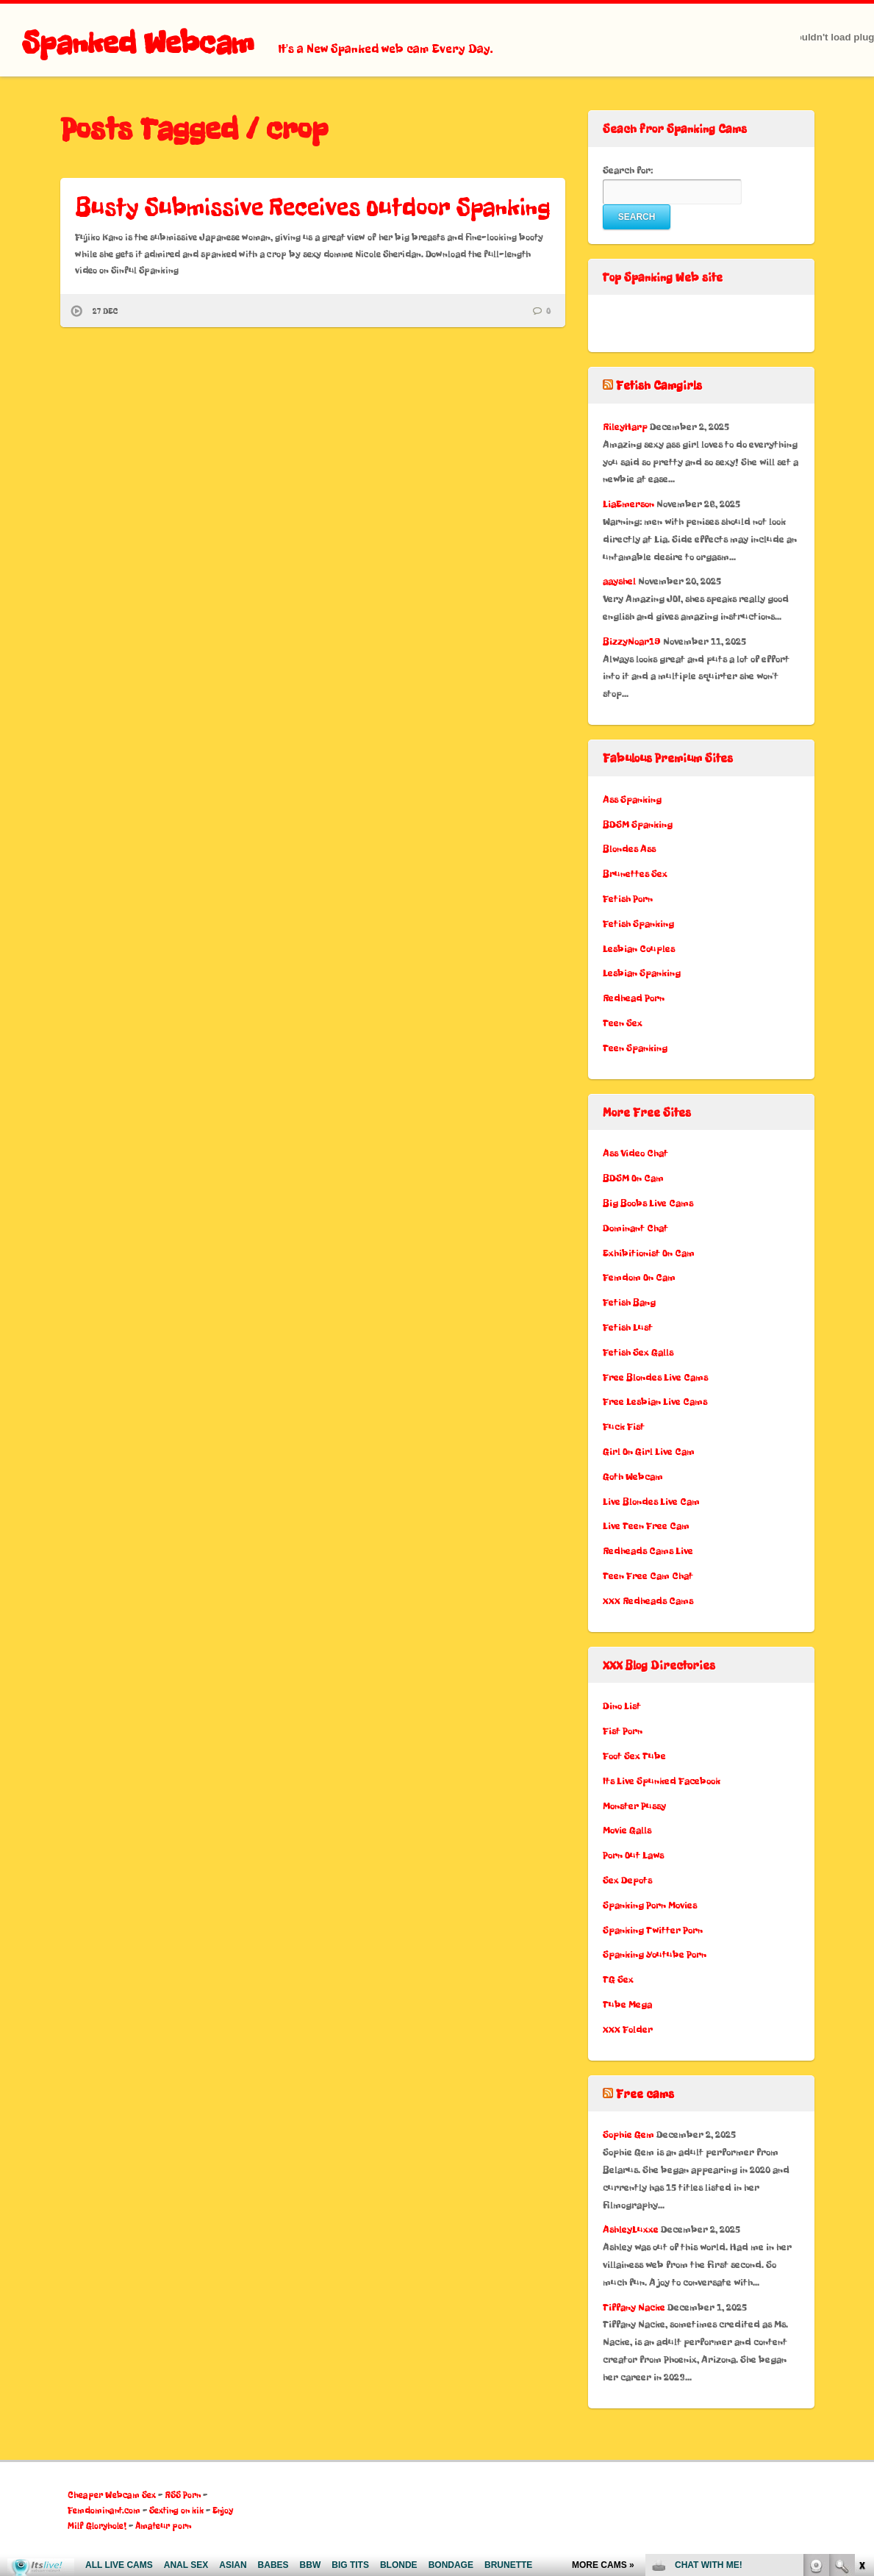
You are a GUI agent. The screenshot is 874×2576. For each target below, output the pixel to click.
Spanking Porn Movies (650, 1905)
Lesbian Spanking (642, 973)
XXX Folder (628, 2029)
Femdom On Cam (639, 1277)
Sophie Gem (628, 2134)
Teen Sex (622, 1023)
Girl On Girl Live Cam (649, 1451)
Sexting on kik (176, 2510)
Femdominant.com (104, 2510)
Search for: (628, 170)
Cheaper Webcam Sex (112, 2495)
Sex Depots (627, 1880)
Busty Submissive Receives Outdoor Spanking (313, 207)
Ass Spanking (632, 799)
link (861, 2346)
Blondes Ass (629, 848)
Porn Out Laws (633, 1855)
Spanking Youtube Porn (654, 1954)
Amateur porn (163, 2526)
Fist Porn (622, 1731)
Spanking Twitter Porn (653, 1930)
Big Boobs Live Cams (648, 1203)
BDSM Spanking (638, 824)
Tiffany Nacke (634, 2307)
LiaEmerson (628, 504)
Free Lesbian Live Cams (655, 1401)
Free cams (645, 2094)
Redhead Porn (634, 998)
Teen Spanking (635, 1048)
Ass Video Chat (635, 1153)
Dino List (622, 1706)
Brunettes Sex (635, 873)
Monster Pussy (634, 1806)
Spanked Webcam (138, 43)
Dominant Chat (635, 1228)
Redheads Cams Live (648, 1551)
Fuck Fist (624, 1426)
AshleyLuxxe (631, 2229)
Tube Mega (627, 2004)
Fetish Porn (628, 898)
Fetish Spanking (638, 923)
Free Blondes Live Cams (655, 1377)
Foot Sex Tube (634, 1756)
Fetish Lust (628, 1327)
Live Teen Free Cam (646, 1526)
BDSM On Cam (633, 1178)
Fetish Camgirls (659, 385)
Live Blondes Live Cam (651, 1501)
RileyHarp (625, 427)
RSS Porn (183, 2495)
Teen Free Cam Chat (648, 1576)
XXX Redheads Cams (648, 1601)
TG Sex (618, 1979)
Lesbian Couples (639, 948)
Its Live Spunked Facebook (661, 1781)
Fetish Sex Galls (638, 1352)
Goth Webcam (633, 1476)
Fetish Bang (629, 1302)
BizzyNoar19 (632, 641)
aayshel (619, 581)
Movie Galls (627, 1830)
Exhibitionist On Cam (649, 1253)
